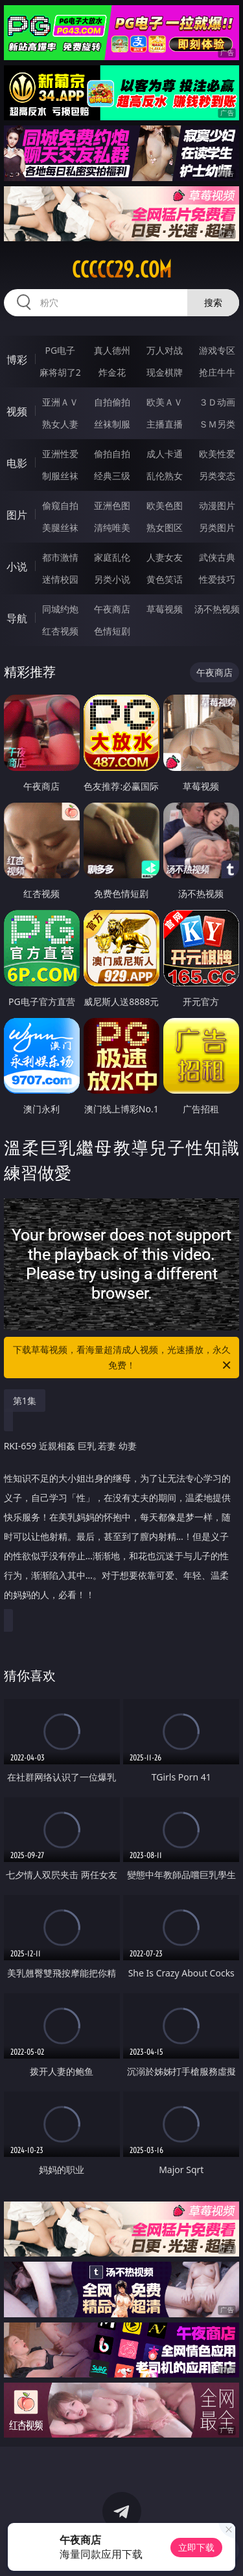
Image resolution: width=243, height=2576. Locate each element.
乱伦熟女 (164, 476)
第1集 (24, 1400)
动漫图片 (217, 505)
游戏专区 (217, 350)
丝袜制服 (112, 424)
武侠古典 (217, 557)
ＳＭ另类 (217, 424)
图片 (16, 515)
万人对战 (164, 350)
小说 (16, 566)
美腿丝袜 (60, 527)
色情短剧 (112, 631)
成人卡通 (164, 454)
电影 (16, 463)
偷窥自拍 (60, 505)
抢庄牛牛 (217, 372)
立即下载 (196, 2547)
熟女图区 (164, 527)
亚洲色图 (112, 505)
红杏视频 (60, 631)
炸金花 (112, 372)
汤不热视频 (217, 609)
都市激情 (60, 557)
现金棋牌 (164, 372)
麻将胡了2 (60, 372)
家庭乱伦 (112, 557)
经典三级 (112, 476)
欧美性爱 (217, 454)
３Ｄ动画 (217, 402)
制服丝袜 (60, 476)
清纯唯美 (112, 527)
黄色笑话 (164, 579)
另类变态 (217, 476)
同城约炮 (60, 609)
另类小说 (112, 579)
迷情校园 (60, 579)
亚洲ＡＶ (60, 402)
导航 (16, 618)
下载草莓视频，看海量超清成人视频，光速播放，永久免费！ (123, 1358)
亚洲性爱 (60, 454)
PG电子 (60, 350)
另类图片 (217, 527)
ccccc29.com (122, 270)
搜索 (213, 302)
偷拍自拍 (112, 454)
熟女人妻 (60, 424)
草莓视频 (164, 609)
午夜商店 (112, 609)
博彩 (16, 359)
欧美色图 (164, 505)
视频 (16, 411)
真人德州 (112, 350)
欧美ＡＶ (164, 402)
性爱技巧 (217, 579)
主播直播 (164, 424)
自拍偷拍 (112, 402)
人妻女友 (164, 557)
